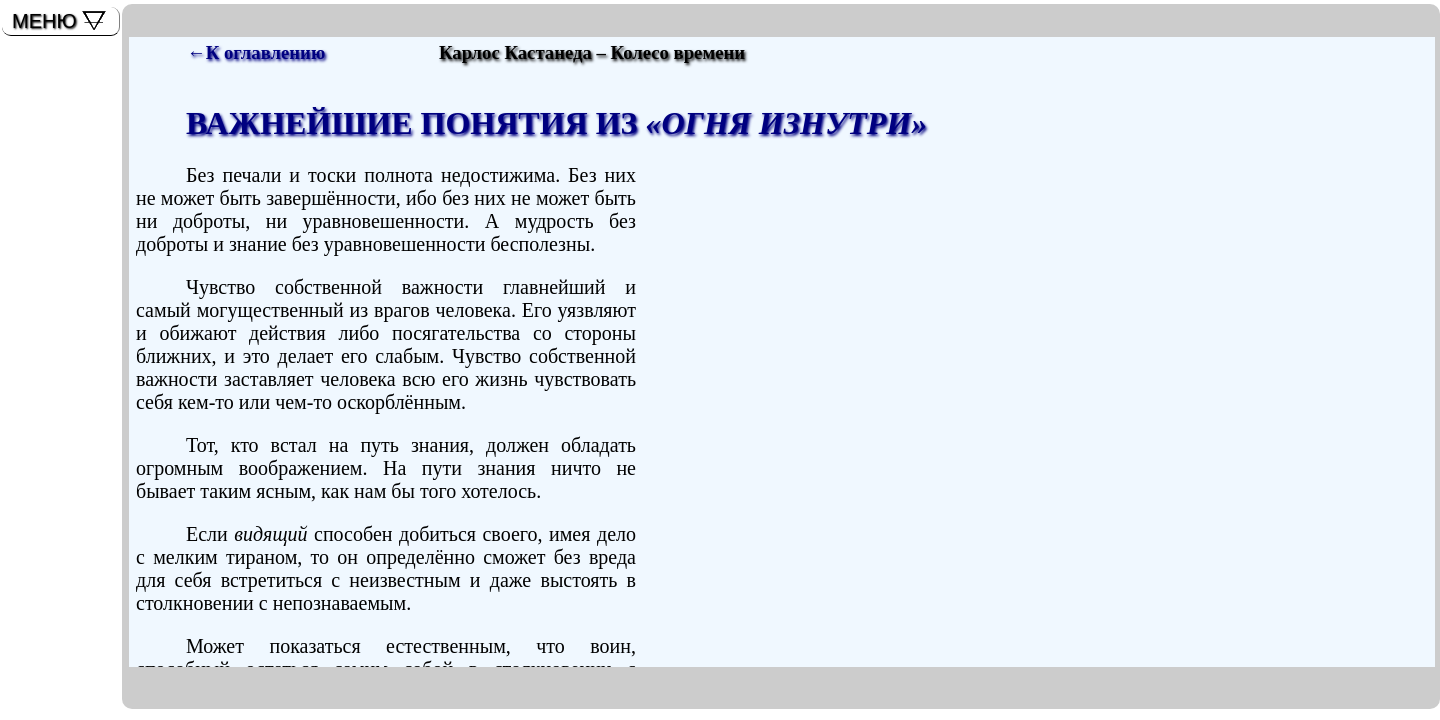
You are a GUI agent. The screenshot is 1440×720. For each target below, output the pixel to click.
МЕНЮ (44, 21)
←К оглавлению (256, 52)
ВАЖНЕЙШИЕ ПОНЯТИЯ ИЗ (556, 123)
